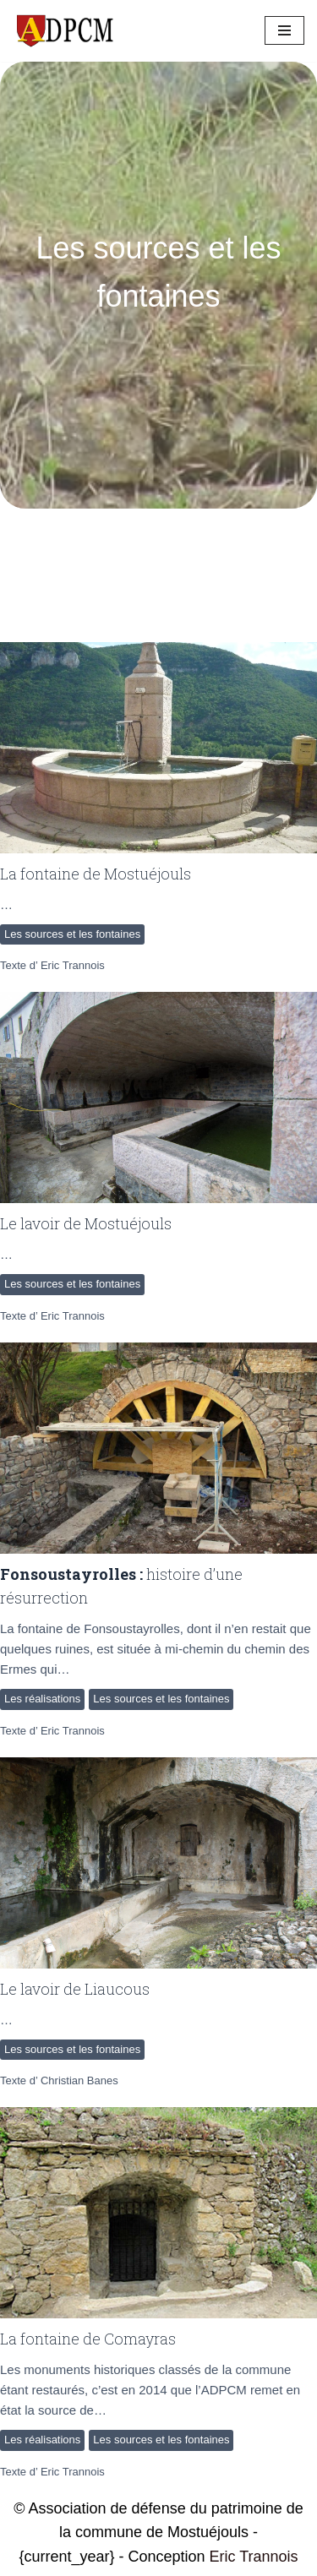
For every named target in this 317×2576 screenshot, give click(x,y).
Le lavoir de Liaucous (75, 1989)
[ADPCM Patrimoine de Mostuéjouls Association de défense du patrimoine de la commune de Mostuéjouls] (63, 31)
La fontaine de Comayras (88, 2338)
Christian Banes (79, 2080)
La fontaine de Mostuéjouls (95, 873)
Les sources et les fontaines (72, 934)
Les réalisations (42, 1698)
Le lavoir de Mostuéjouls (86, 1223)
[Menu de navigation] (284, 30)
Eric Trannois (73, 965)
